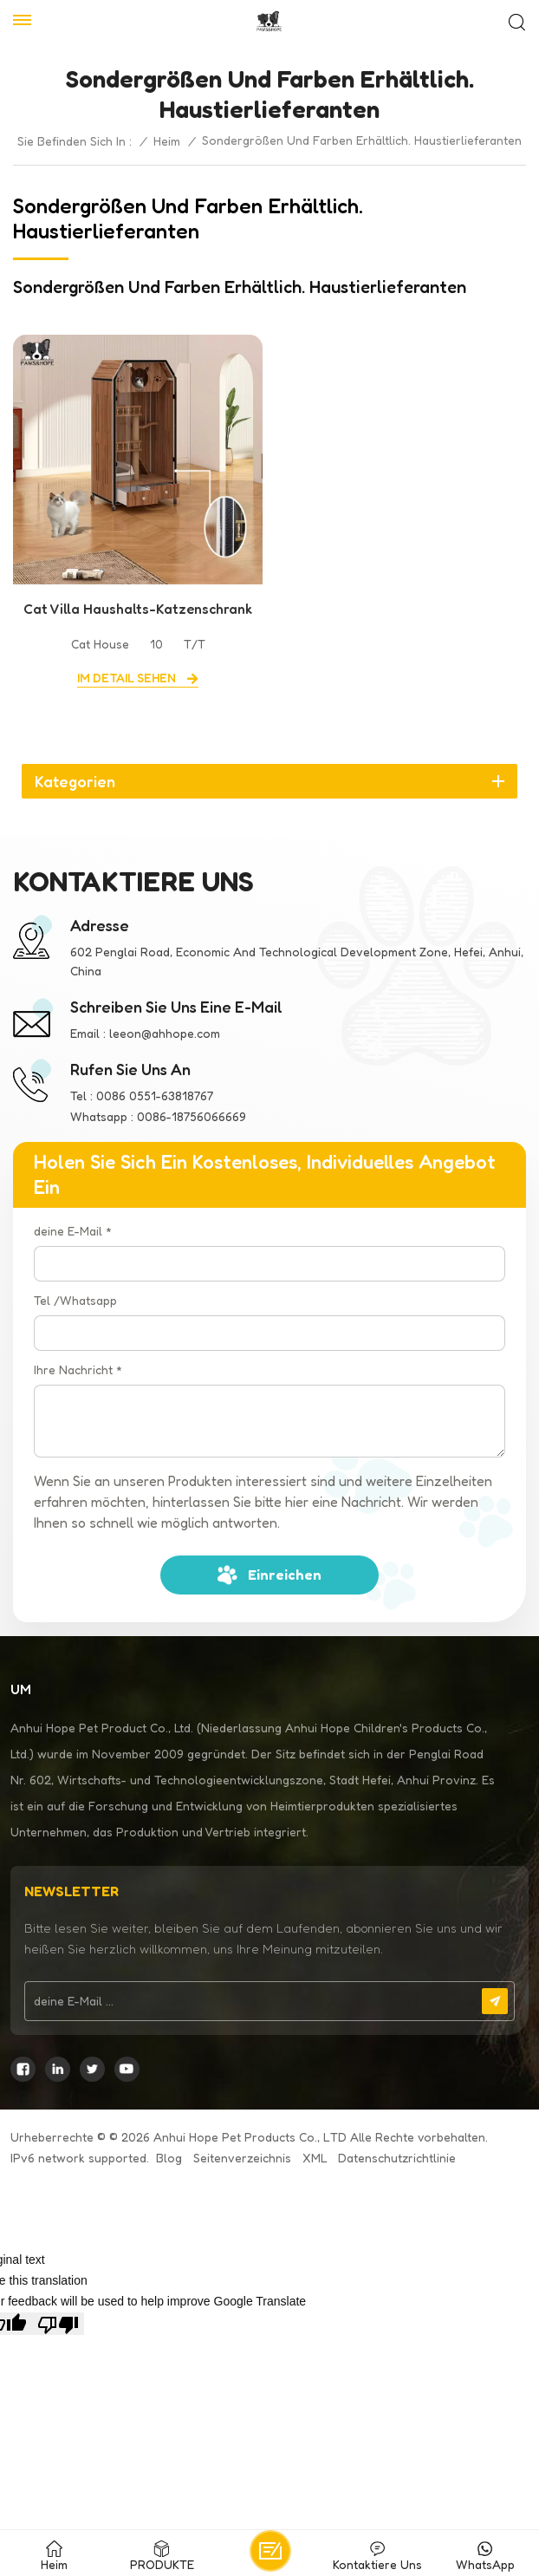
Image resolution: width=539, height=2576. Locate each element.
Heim (166, 141)
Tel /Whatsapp (75, 1300)
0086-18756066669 (191, 1116)
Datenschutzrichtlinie (397, 2157)
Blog (169, 2157)
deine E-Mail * (73, 1230)
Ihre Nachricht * (78, 1369)
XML (315, 2157)
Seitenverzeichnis (242, 2157)
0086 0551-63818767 (154, 1095)
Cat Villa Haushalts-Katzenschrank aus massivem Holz (137, 609)
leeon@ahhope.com (164, 1033)
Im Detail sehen (128, 677)
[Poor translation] (58, 2323)
